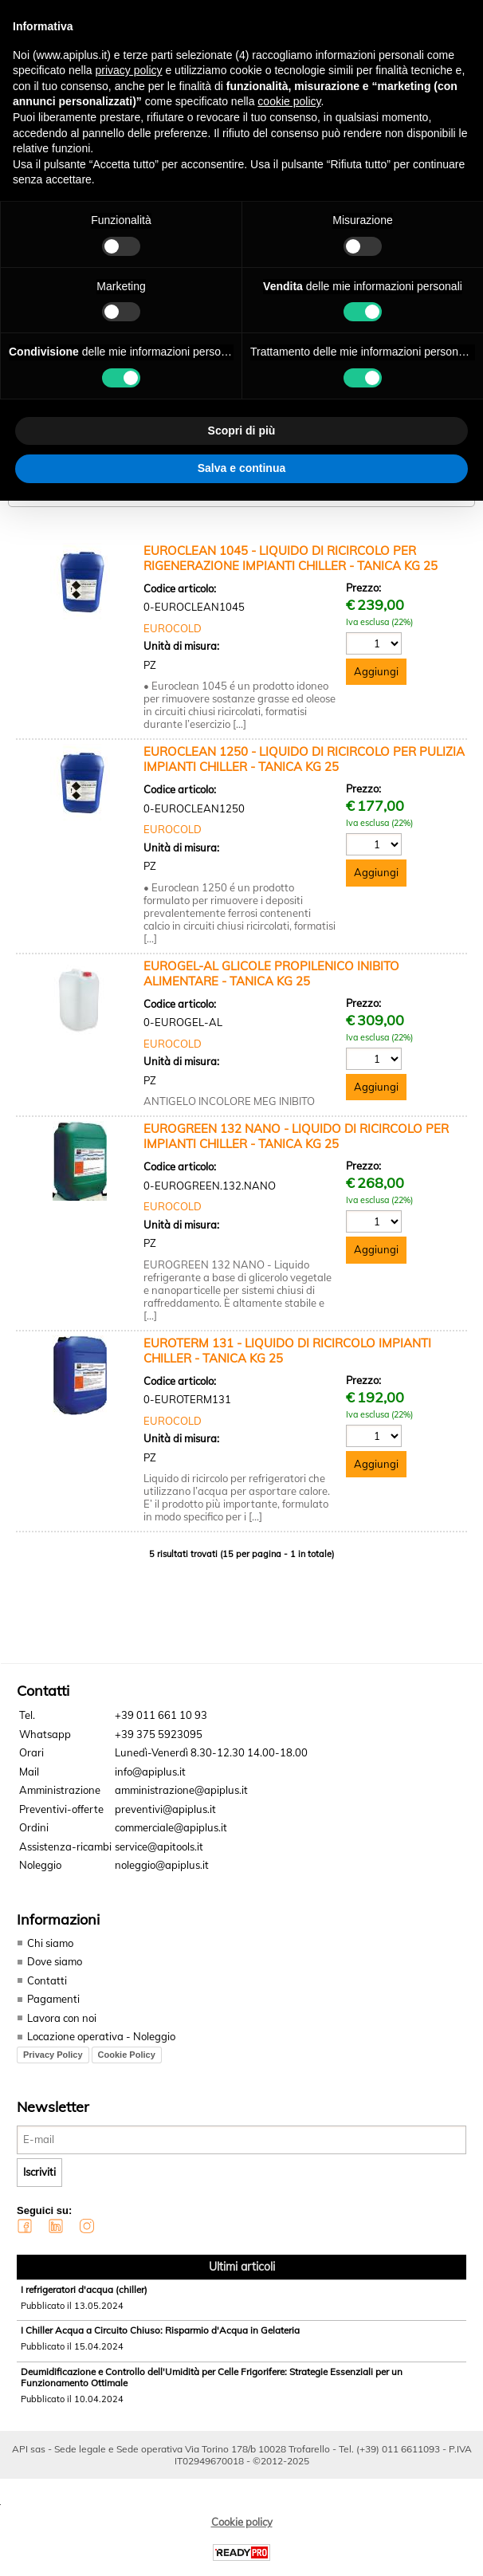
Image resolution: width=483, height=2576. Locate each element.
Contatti (47, 1980)
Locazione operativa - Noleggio (101, 2036)
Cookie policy (242, 2521)
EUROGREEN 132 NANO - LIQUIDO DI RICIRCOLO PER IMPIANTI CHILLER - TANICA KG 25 (296, 1136)
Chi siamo (50, 1943)
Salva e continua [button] (241, 468)
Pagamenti (53, 1998)
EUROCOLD (172, 628)
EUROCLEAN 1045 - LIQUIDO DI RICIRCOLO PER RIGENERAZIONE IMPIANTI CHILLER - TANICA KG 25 (290, 558)
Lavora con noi (61, 2018)
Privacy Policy (53, 2054)
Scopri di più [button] (242, 430)
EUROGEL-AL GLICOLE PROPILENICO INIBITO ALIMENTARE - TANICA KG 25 (271, 973)
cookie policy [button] (288, 101)
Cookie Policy (126, 2054)
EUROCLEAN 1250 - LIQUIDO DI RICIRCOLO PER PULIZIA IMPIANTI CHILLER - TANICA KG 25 (304, 759)
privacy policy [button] (129, 70)
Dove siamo (54, 1961)
